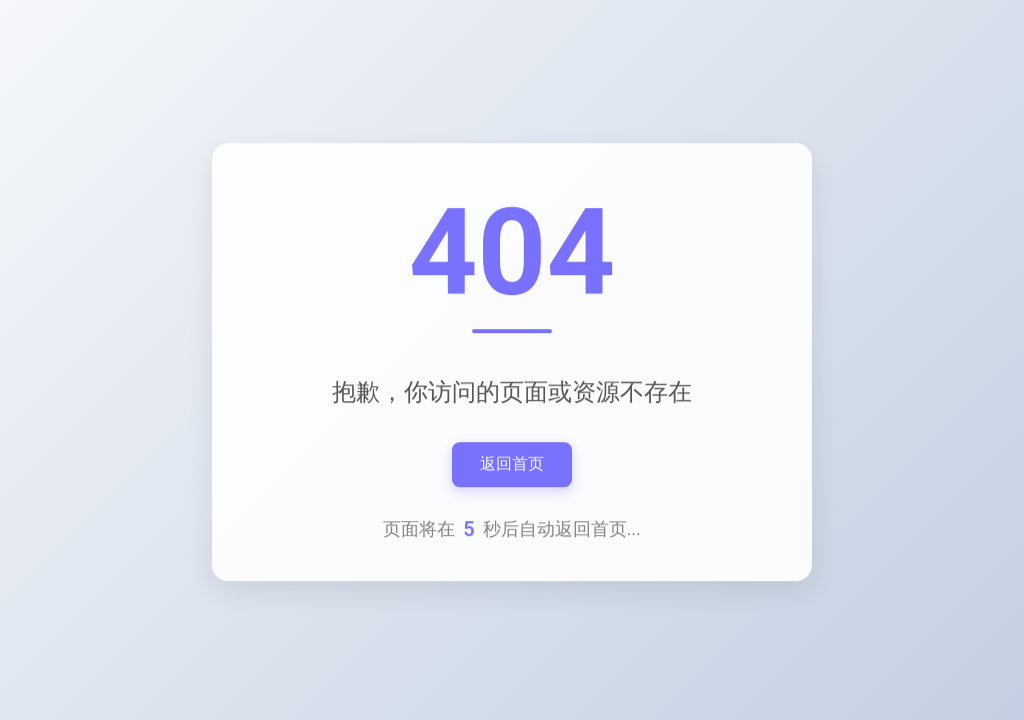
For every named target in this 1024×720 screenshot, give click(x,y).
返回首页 (512, 465)
